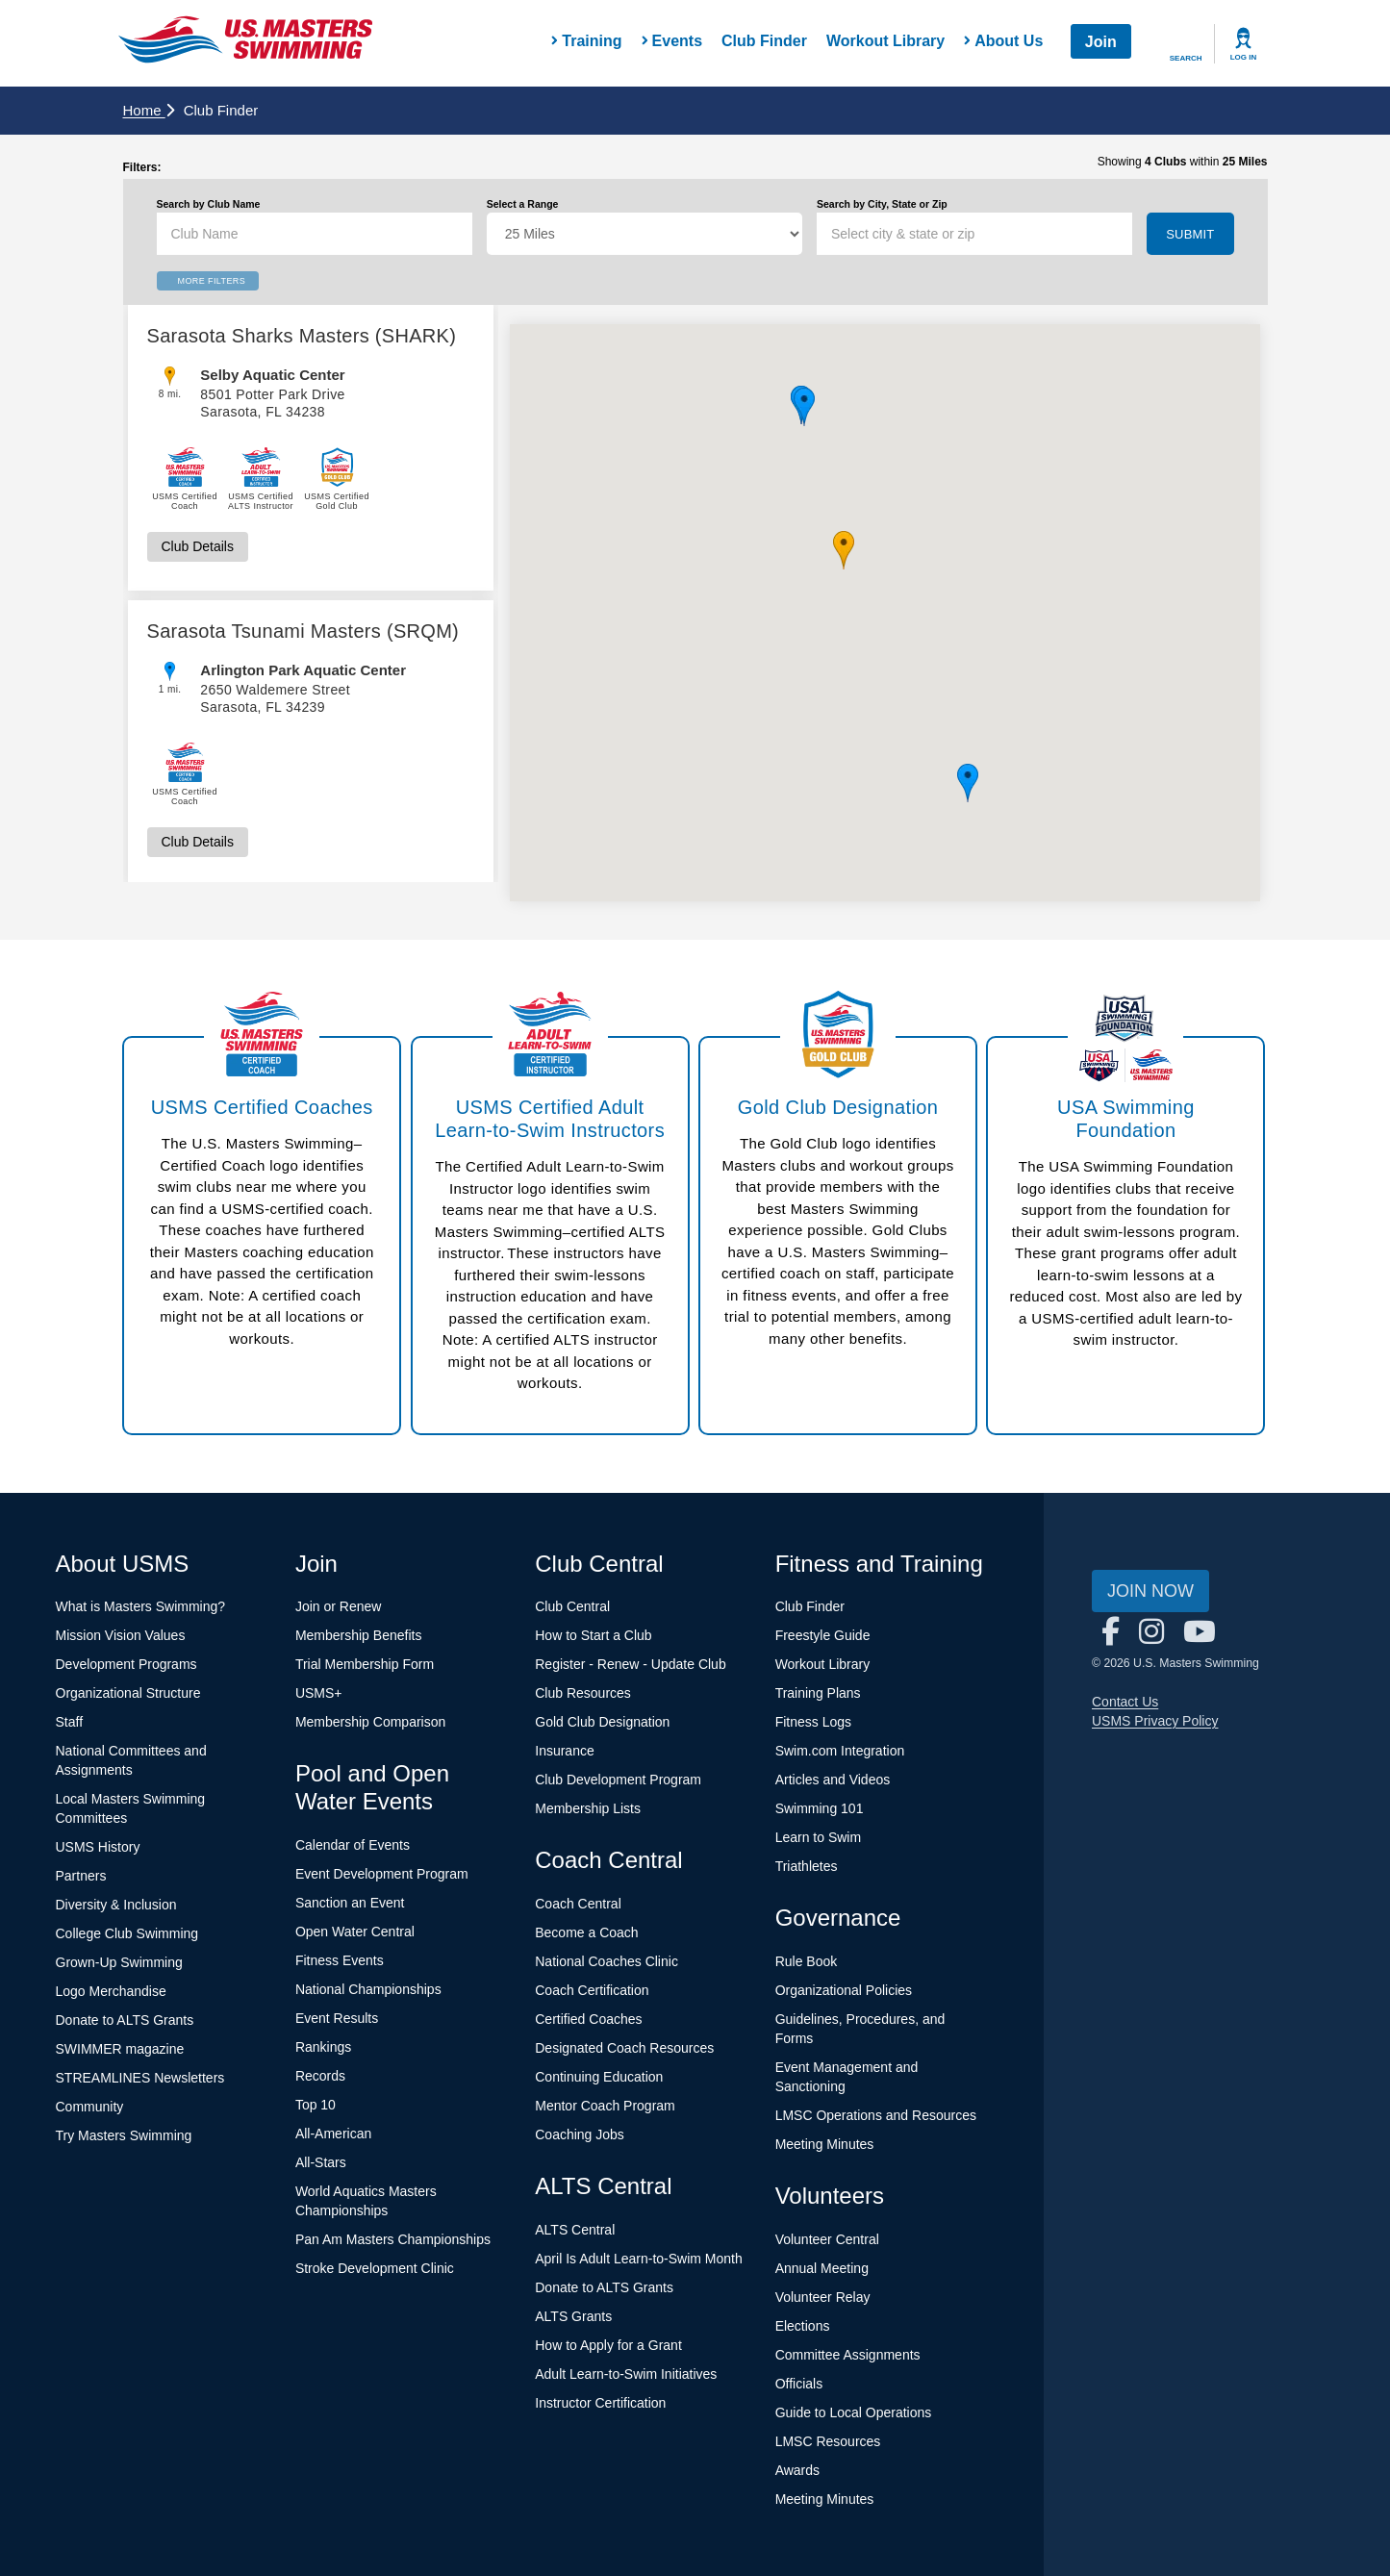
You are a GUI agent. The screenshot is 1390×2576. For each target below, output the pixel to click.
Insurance (564, 1750)
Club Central (572, 1606)
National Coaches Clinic (606, 1961)
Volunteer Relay (823, 2297)
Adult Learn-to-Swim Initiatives (626, 2374)
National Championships (368, 1989)
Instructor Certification (600, 2403)
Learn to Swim (818, 1837)
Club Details (198, 546)
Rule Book (806, 1961)
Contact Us (1125, 1701)
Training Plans (818, 1693)
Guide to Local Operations (853, 2412)
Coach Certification (591, 1990)
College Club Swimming (127, 1933)
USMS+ (318, 1693)
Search (1186, 58)
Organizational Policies (843, 1990)
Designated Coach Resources (624, 2048)
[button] (843, 550)
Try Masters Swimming (124, 2135)
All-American (333, 2133)
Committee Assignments (848, 2354)
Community (90, 2106)
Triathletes (806, 1866)
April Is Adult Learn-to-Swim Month (639, 2258)
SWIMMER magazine (120, 2049)
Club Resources (583, 1693)
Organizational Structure (128, 1693)
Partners (81, 1875)
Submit (1190, 234)
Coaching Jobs (579, 2134)
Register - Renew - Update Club (630, 1664)
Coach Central (578, 1903)
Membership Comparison (370, 1722)
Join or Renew (338, 1606)
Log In (1243, 57)
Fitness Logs (813, 1722)
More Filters (212, 281)
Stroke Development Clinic (374, 2268)
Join (1101, 42)
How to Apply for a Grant (608, 2345)
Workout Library (885, 41)
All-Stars (320, 2162)
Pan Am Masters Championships (393, 2239)
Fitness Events (339, 1960)
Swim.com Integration (840, 1750)
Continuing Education (599, 2076)
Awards (797, 2470)
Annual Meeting (822, 2268)
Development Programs (126, 1664)
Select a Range (523, 204)
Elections (802, 2326)
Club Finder (764, 41)
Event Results (336, 2018)
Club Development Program (618, 1779)
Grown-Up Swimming (119, 1962)
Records (320, 2076)
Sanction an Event (350, 1902)
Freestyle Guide (823, 1635)
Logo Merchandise (111, 1991)
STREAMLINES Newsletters (140, 2077)
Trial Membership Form (364, 1664)
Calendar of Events (352, 1845)
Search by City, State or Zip (882, 204)
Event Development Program (381, 1873)
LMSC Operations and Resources (875, 2115)
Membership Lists (588, 1808)
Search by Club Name (209, 204)
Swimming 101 (819, 1808)
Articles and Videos (833, 1779)
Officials (799, 2383)
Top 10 (315, 2104)
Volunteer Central (827, 2239)
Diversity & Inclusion (116, 1904)
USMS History (98, 1847)
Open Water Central (355, 1931)
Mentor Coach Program (605, 2105)
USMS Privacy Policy (1155, 1721)
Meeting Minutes (824, 2144)
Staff (70, 1722)
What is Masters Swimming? (141, 1606)
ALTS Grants (573, 2316)
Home (148, 110)
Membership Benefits (358, 1635)
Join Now (1150, 1591)
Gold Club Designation (602, 1722)
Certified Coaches (588, 2019)
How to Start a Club (593, 1635)
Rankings (323, 2047)
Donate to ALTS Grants (125, 2020)
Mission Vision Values (121, 1635)
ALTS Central (575, 2229)
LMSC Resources (828, 2441)
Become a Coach (586, 1932)
